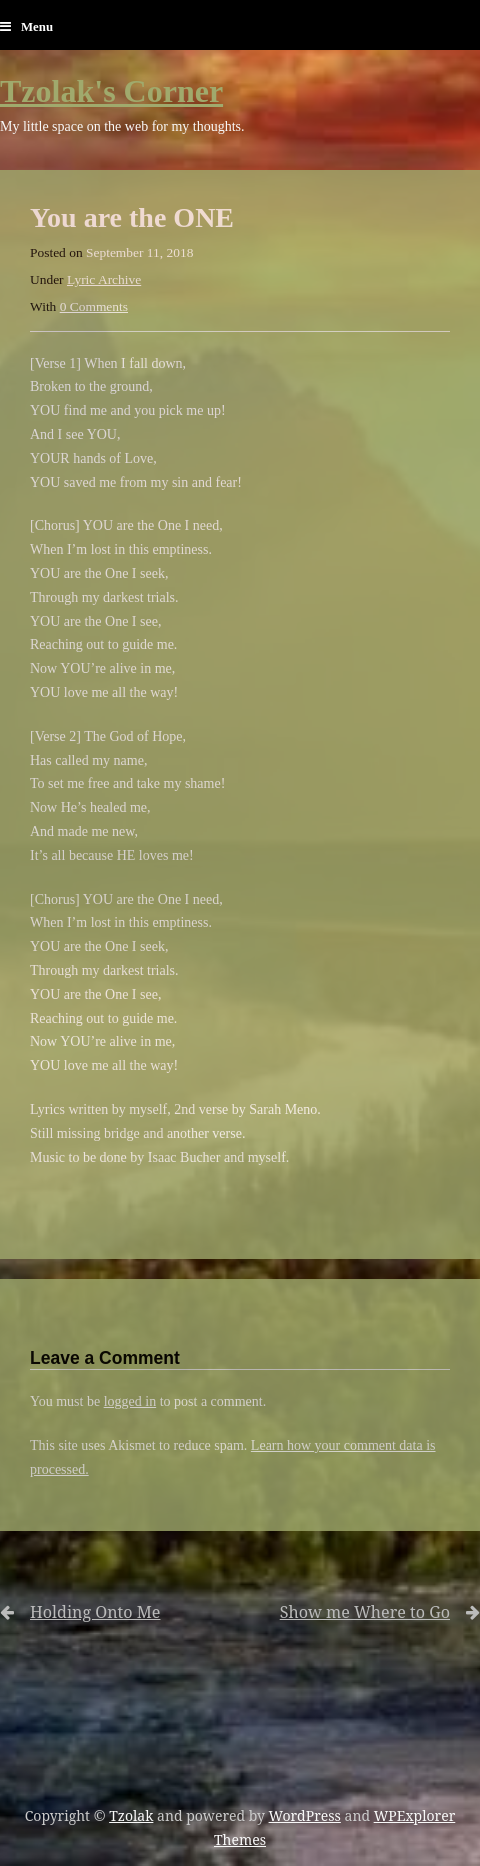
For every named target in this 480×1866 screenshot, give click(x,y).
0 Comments (94, 306)
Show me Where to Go (347, 1612)
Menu (26, 27)
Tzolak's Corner (111, 91)
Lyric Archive (104, 279)
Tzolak (131, 1815)
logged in (130, 1401)
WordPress (305, 1815)
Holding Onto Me (95, 1612)
